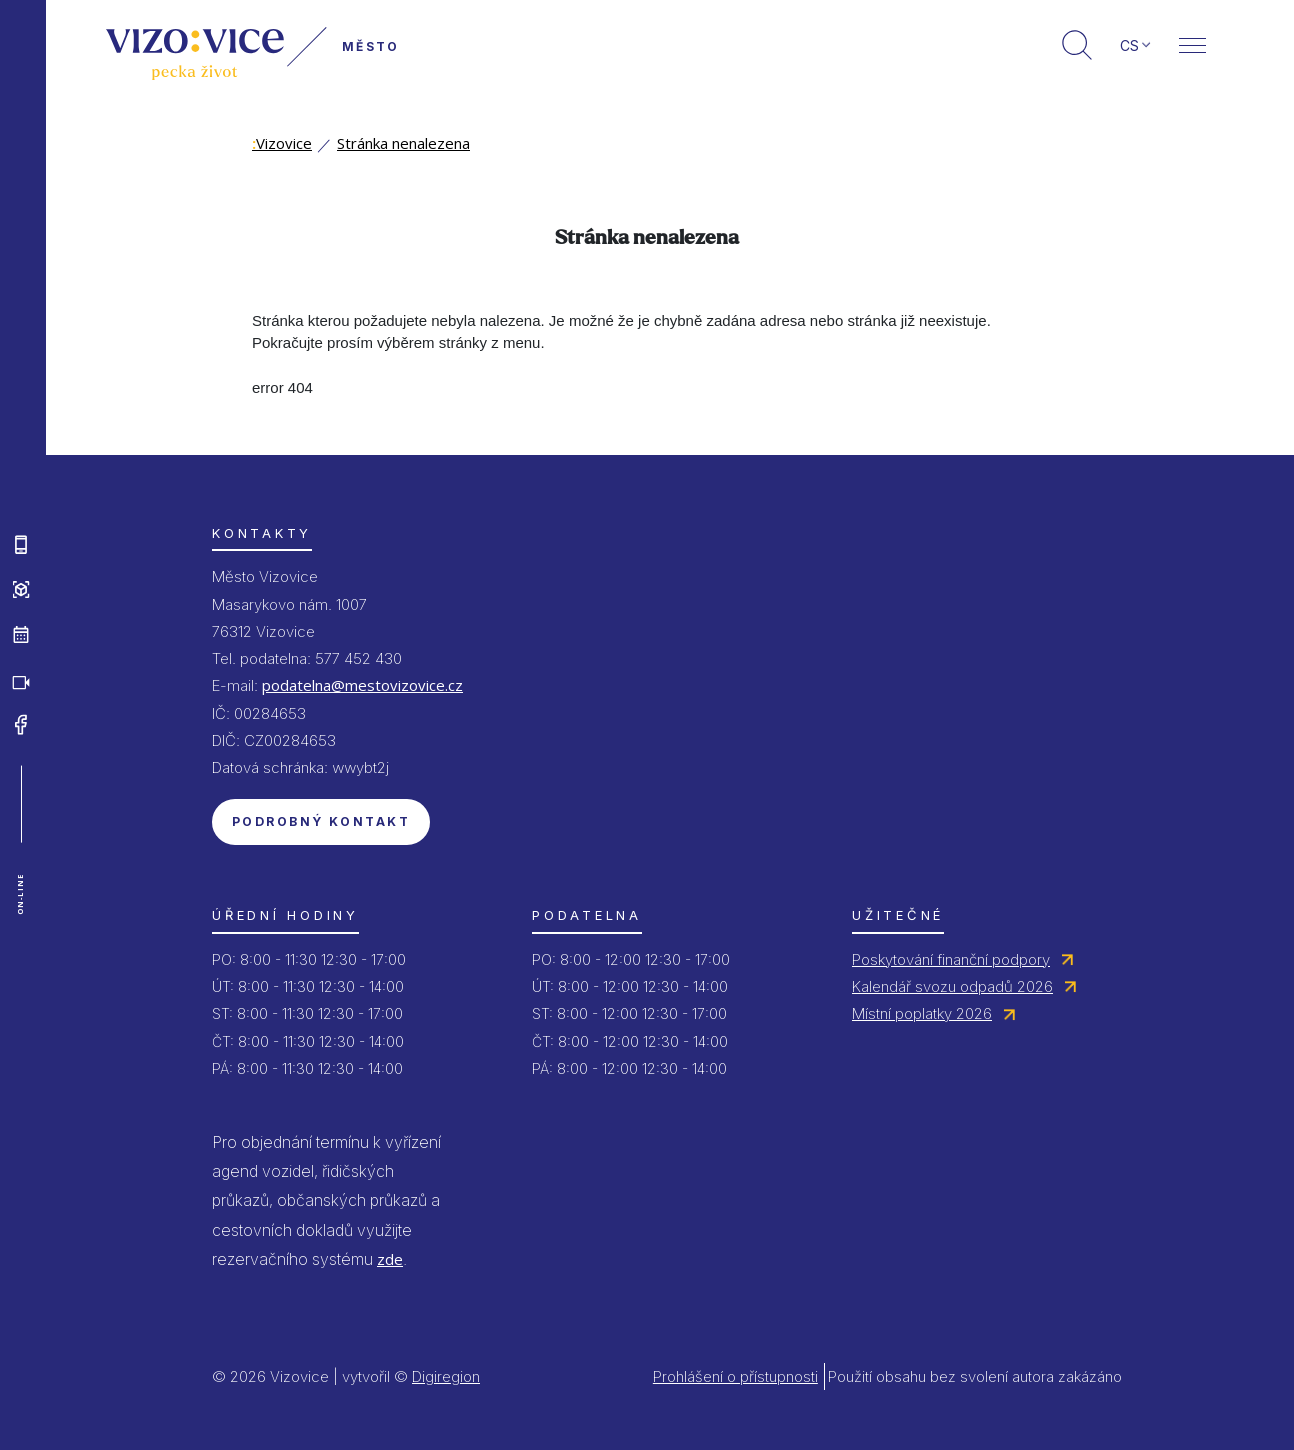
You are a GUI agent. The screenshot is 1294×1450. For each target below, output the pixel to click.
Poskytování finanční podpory (951, 959)
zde (390, 1259)
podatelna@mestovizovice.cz (362, 685)
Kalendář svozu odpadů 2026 (952, 986)
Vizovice (282, 143)
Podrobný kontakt (321, 821)
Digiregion (446, 1376)
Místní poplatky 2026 (922, 1013)
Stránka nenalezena (403, 143)
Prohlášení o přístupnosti (735, 1376)
